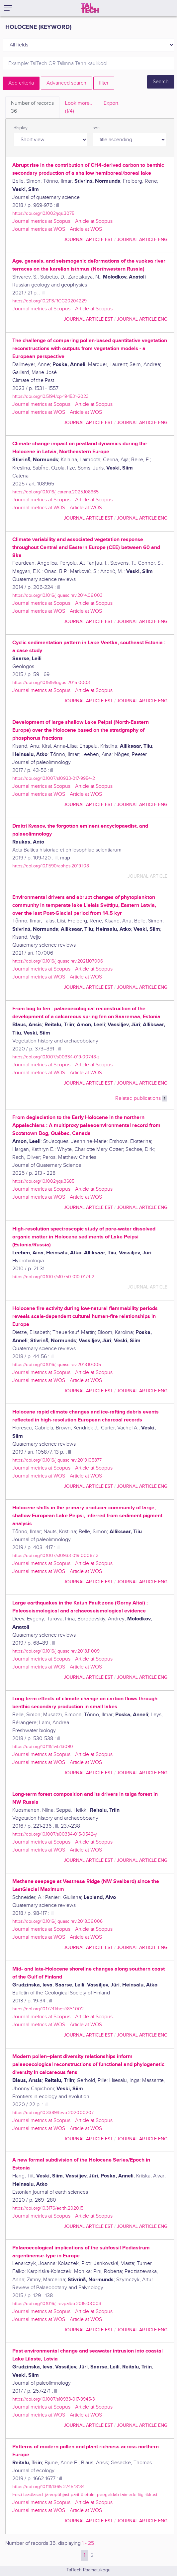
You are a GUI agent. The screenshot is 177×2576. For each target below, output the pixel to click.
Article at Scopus (94, 221)
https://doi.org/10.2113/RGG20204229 (49, 301)
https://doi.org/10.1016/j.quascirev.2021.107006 (57, 961)
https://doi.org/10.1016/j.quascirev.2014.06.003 (57, 595)
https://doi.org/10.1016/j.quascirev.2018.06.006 (57, 1921)
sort (96, 128)
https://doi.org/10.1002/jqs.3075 (43, 213)
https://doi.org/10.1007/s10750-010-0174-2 (53, 1277)
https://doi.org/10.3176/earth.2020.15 (47, 2208)
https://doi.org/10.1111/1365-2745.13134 (48, 2486)
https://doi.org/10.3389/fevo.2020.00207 (53, 2112)
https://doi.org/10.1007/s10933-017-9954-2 (53, 778)
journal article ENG (142, 239)
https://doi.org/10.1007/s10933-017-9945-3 (53, 2399)
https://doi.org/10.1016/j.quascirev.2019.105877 (57, 1460)
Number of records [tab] (32, 107)
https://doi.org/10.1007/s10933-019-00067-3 (55, 1555)
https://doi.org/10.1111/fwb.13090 (42, 1746)
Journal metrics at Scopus (41, 221)
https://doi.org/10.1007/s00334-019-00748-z (56, 1057)
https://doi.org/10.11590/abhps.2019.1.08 (50, 866)
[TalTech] (90, 8)
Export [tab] (111, 103)
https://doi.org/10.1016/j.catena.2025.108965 (55, 492)
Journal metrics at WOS (38, 229)
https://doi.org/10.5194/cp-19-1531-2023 (50, 396)
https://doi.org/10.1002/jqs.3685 (43, 1181)
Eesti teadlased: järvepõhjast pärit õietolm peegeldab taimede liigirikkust (84, 2494)
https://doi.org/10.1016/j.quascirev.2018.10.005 (56, 1364)
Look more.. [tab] (78, 107)
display (21, 128)
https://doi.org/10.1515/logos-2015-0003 (51, 682)
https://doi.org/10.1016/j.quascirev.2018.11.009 (56, 1651)
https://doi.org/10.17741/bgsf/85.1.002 (48, 2009)
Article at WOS (86, 229)
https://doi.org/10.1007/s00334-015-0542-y (54, 1834)
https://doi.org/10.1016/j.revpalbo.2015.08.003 (56, 2303)
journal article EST (88, 239)
